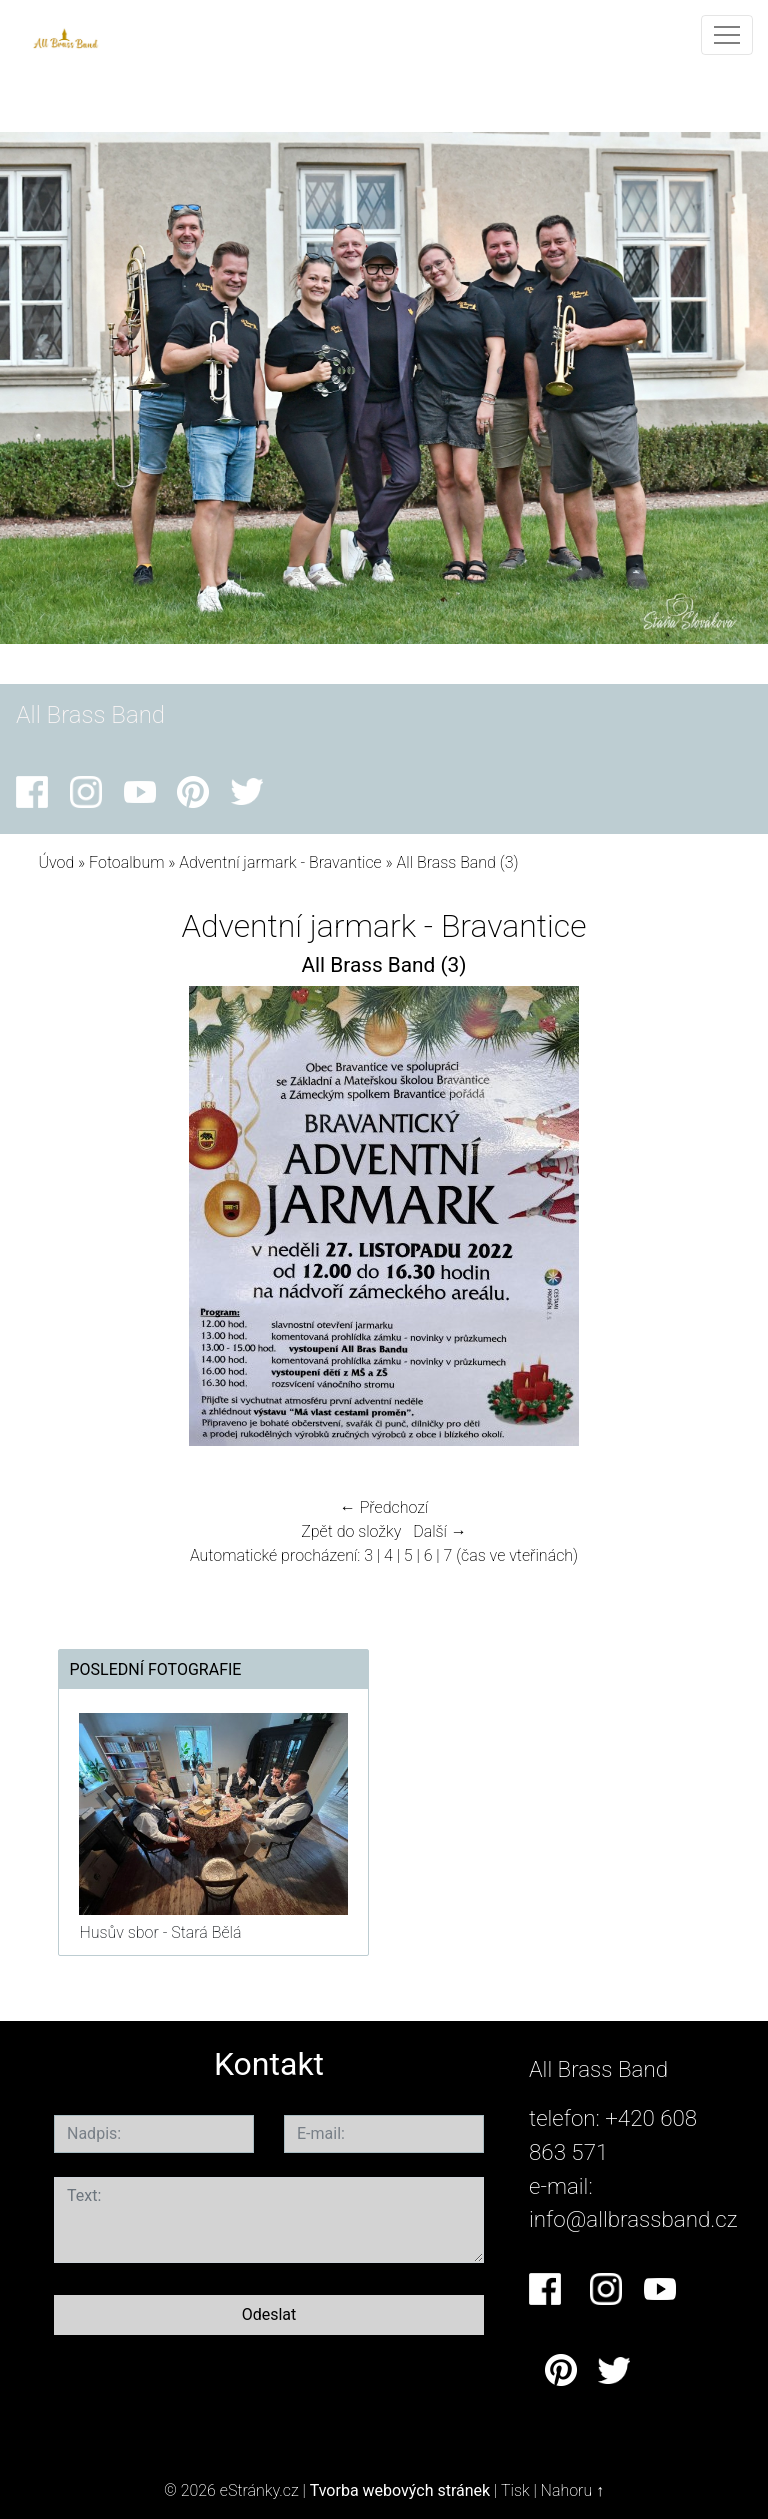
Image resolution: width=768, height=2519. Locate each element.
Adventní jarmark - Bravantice (282, 862)
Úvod (56, 862)
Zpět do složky (351, 1531)
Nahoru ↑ (572, 2490)
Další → (440, 1531)
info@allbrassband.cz (633, 2219)
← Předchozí (384, 1507)
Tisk (515, 2490)
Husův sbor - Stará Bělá (160, 1932)
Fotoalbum (126, 862)
